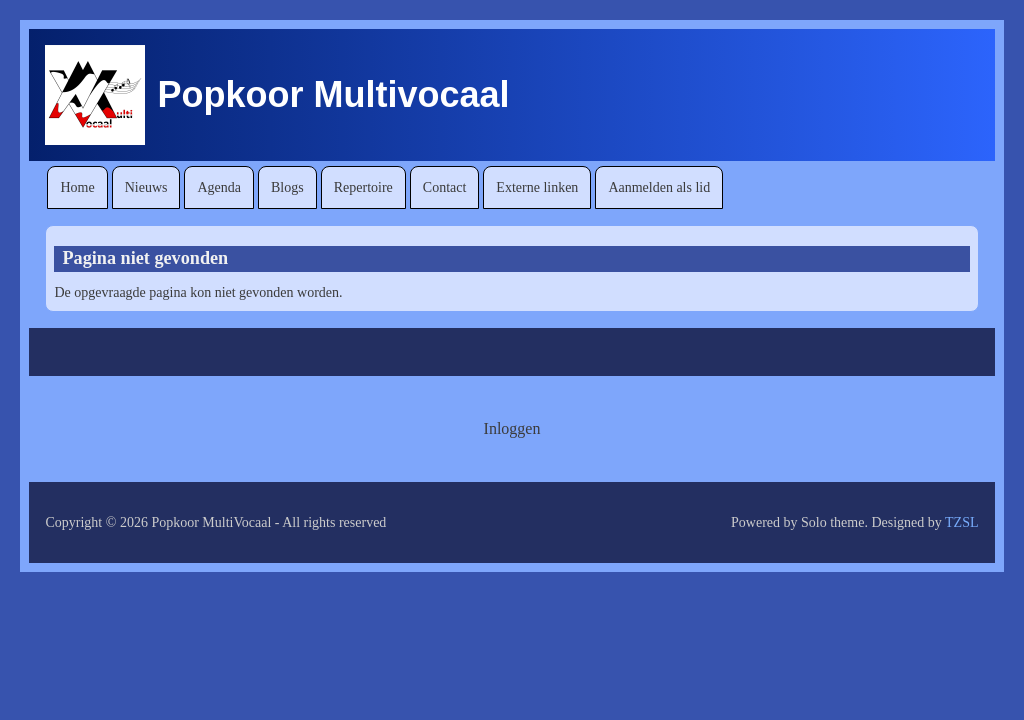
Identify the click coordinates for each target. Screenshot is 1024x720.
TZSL (961, 522)
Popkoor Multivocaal (333, 94)
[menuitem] (77, 187)
